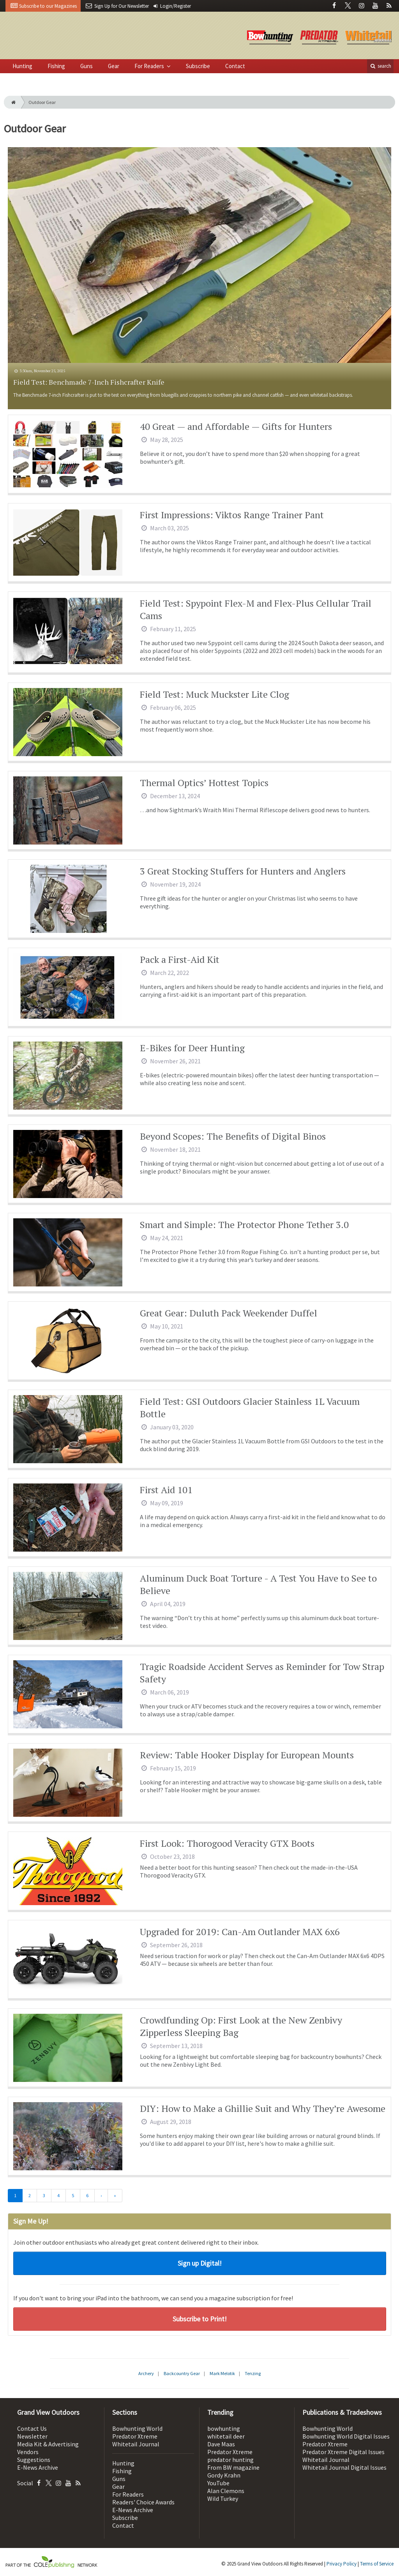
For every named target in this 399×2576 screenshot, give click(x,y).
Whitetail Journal (135, 2444)
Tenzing (253, 2373)
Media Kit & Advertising (48, 2444)
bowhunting (223, 2428)
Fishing (56, 66)
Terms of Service (377, 2563)
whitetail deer (226, 2436)
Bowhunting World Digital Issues (346, 2436)
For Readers (149, 66)
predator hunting (230, 2459)
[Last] (115, 2195)
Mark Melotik (222, 2373)
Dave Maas (221, 2444)
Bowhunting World (137, 2428)
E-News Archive (37, 2467)
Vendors (28, 2452)
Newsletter (32, 2436)
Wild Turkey (222, 2498)
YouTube (218, 2483)
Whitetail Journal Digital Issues (344, 2467)
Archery (146, 2373)
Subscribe (198, 66)
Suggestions (33, 2459)
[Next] (101, 2195)
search (380, 66)
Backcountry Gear (182, 2373)
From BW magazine (233, 2467)
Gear (113, 66)
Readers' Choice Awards (143, 2502)
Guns (86, 66)
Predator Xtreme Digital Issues (343, 2452)
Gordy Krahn (223, 2475)
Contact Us (32, 2428)
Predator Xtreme (134, 2436)
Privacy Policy (342, 2563)
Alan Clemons (225, 2491)
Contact (235, 66)
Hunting (22, 66)
